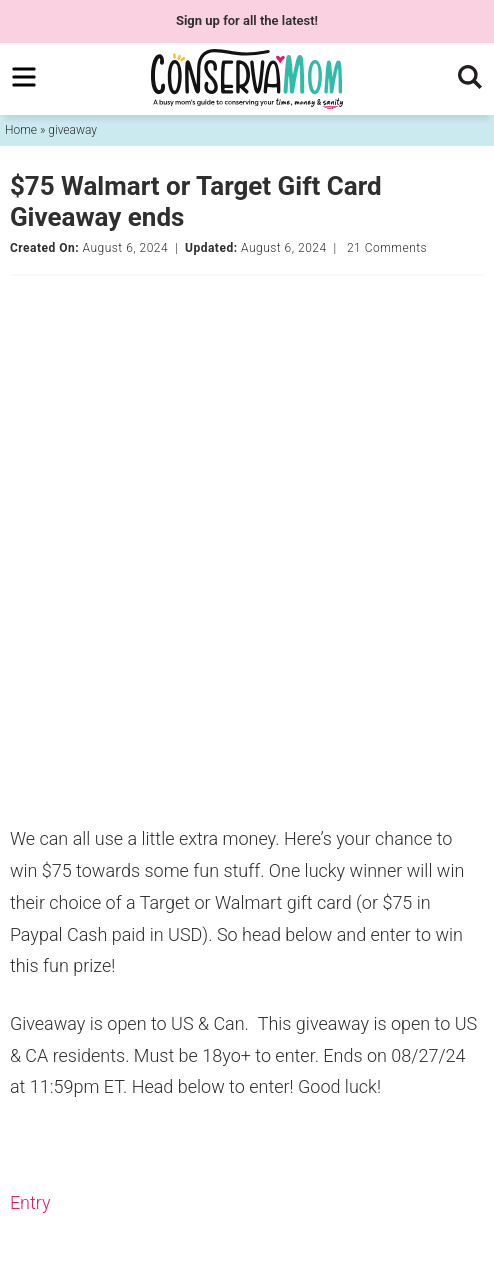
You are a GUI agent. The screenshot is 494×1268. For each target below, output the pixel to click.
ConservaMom (247, 79)
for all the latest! (247, 20)
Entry (30, 1202)
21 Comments (387, 248)
